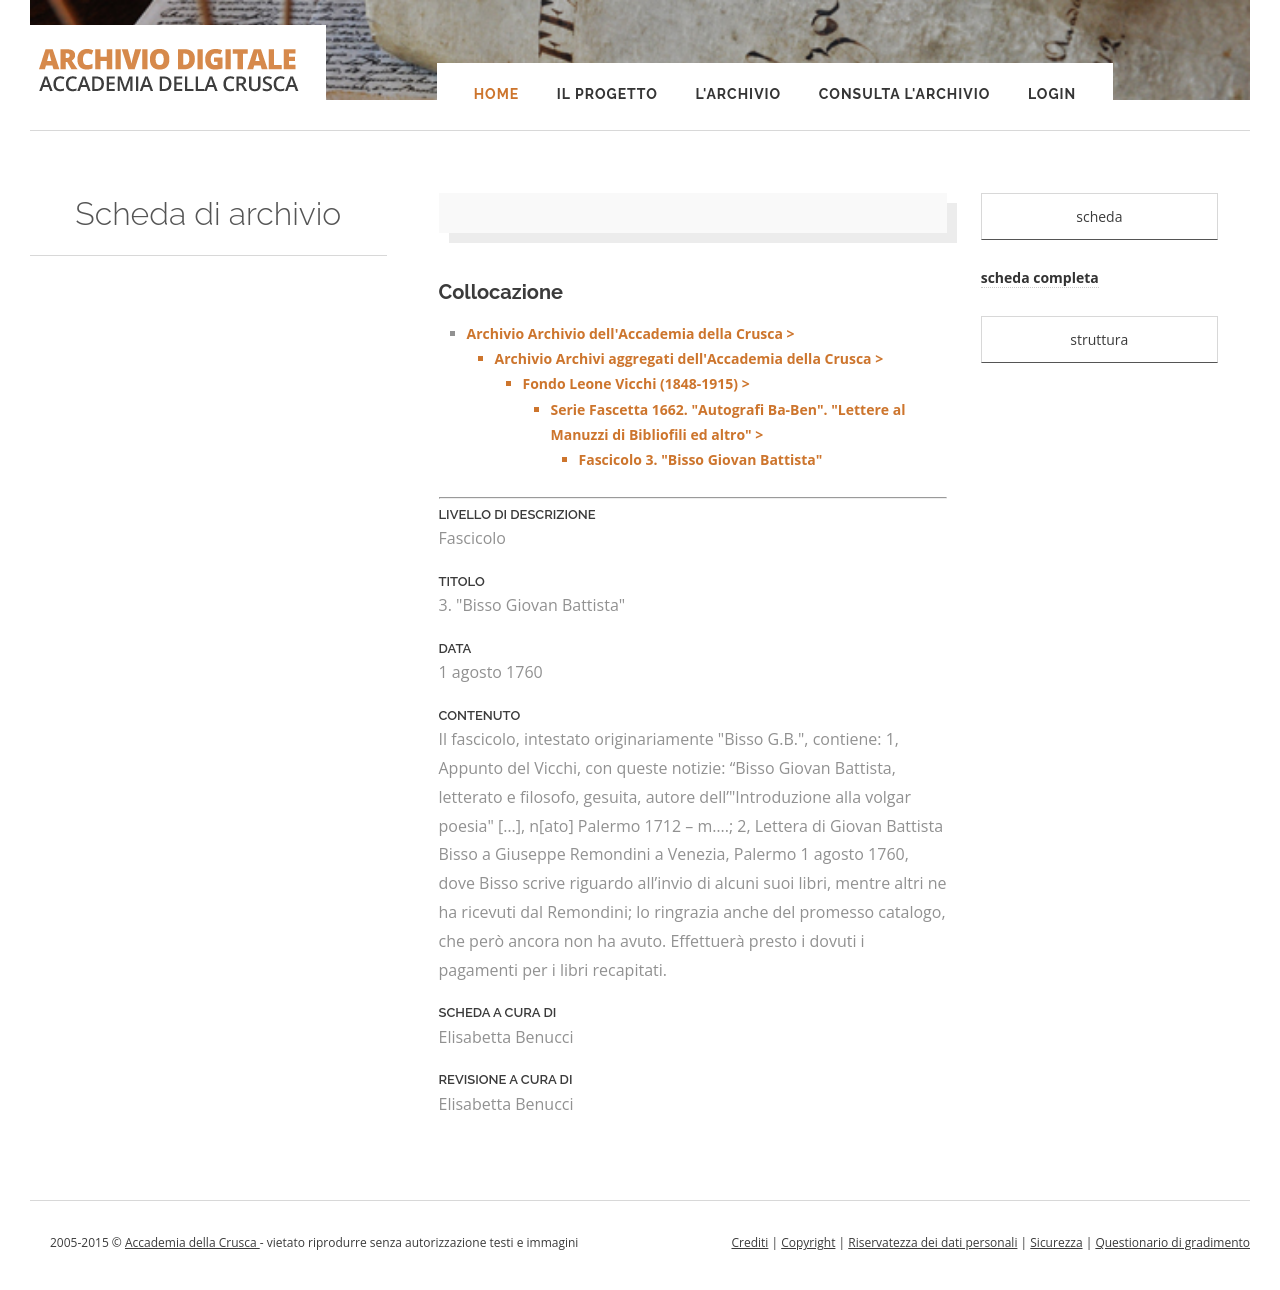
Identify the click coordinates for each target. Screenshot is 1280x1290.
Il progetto (607, 94)
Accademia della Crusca (192, 1242)
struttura (1099, 339)
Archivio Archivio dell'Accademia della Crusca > (707, 398)
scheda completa (1040, 277)
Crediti (749, 1242)
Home (497, 94)
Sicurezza (1056, 1242)
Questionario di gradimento (1172, 1242)
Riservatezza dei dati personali (932, 1242)
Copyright (808, 1242)
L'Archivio (738, 94)
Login (1052, 94)
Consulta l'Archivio (904, 94)
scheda (1099, 216)
